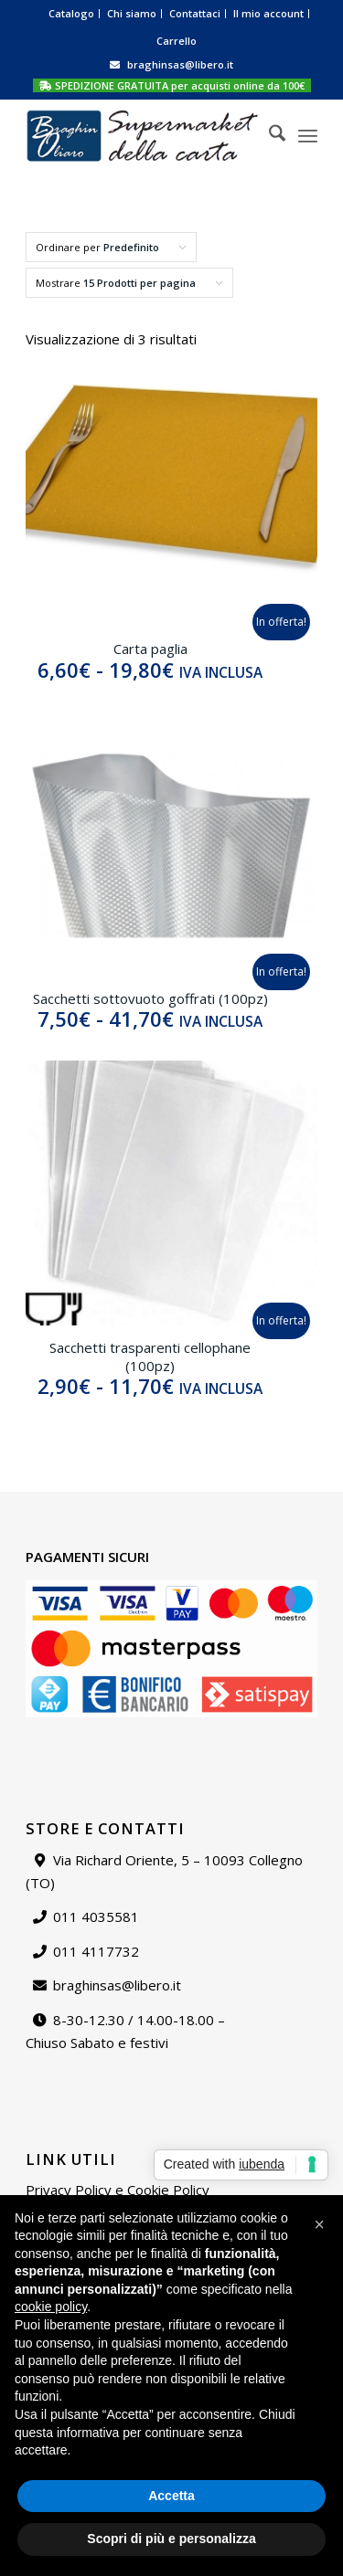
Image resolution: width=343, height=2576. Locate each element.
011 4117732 (96, 1951)
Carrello (176, 41)
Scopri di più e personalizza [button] (171, 2538)
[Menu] (307, 135)
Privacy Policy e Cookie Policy (117, 2189)
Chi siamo (131, 13)
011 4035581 (96, 1916)
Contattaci (194, 13)
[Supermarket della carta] (142, 135)
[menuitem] (72, 13)
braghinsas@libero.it (180, 64)
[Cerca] (268, 135)
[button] (319, 2224)
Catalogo (71, 13)
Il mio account (268, 13)
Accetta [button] (171, 2495)
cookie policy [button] (51, 2306)
